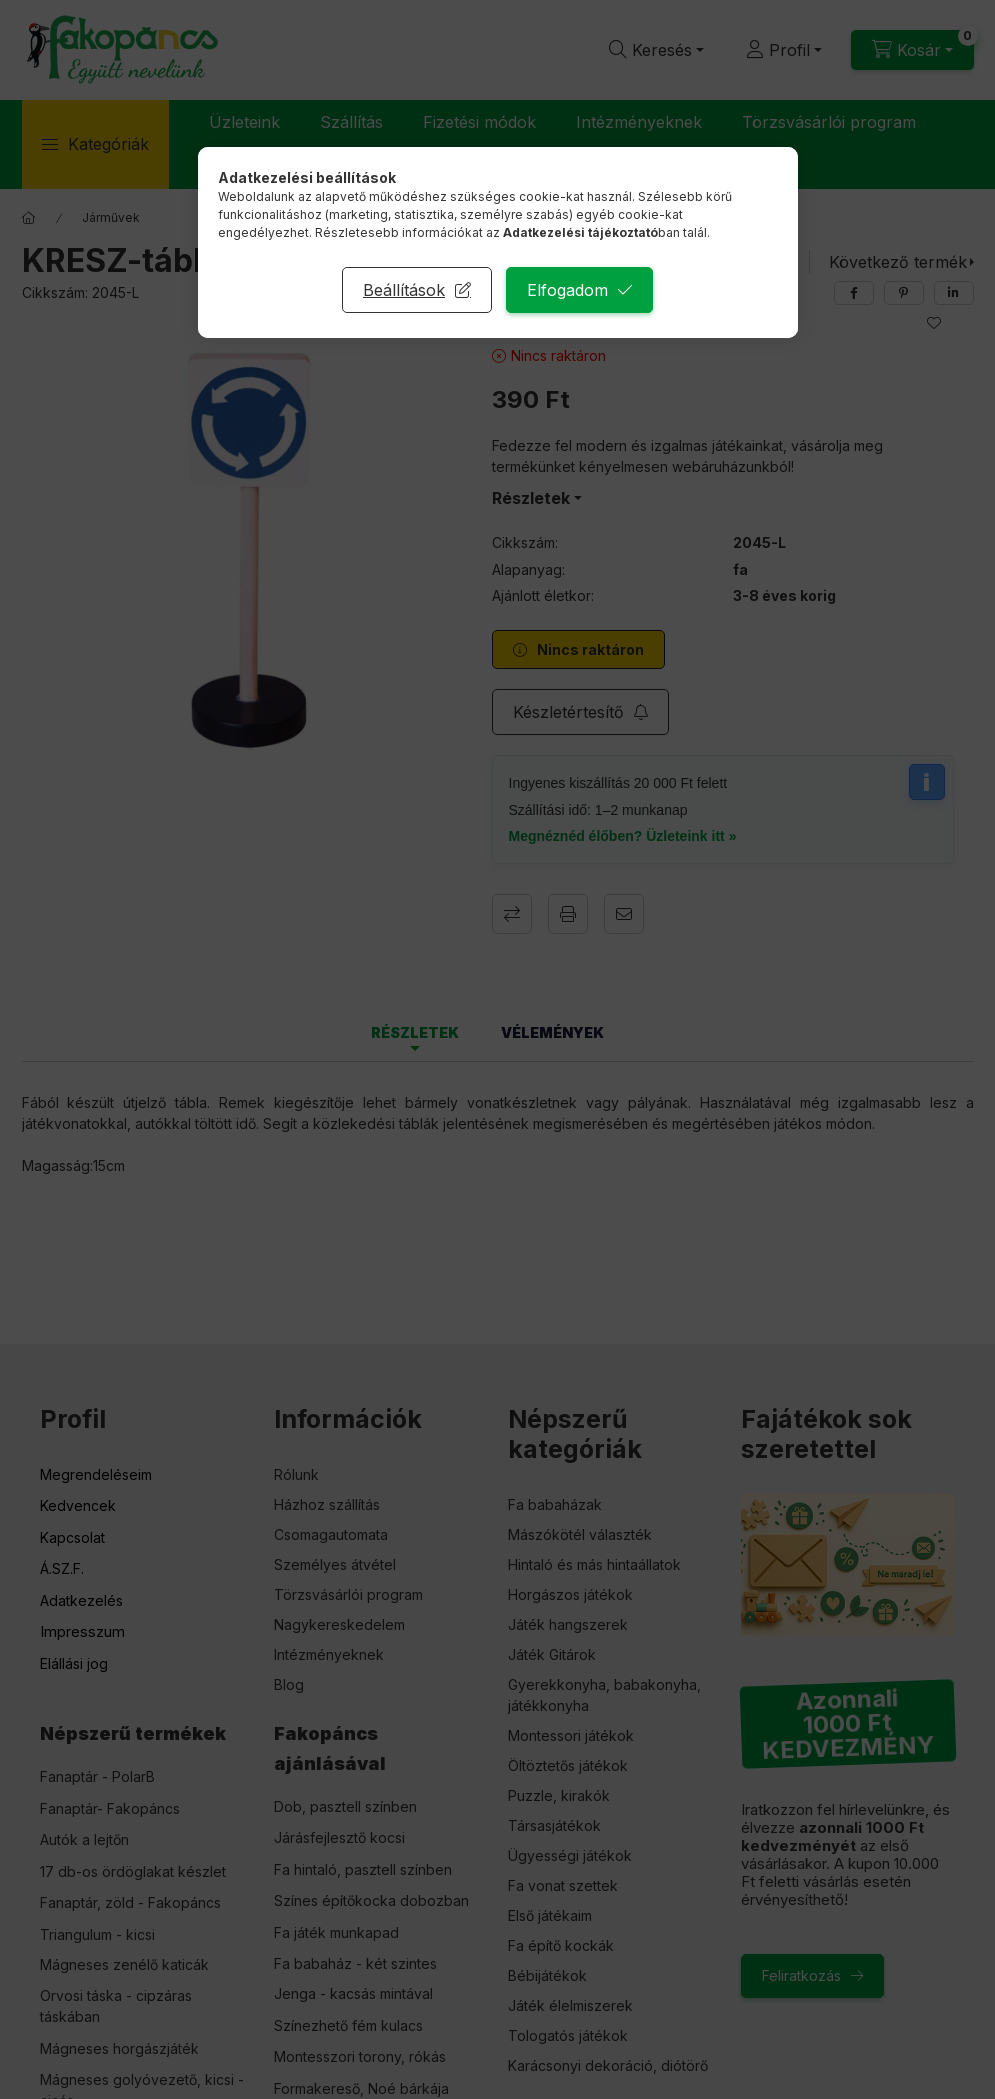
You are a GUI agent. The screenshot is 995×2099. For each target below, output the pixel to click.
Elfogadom (567, 290)
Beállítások (404, 290)
